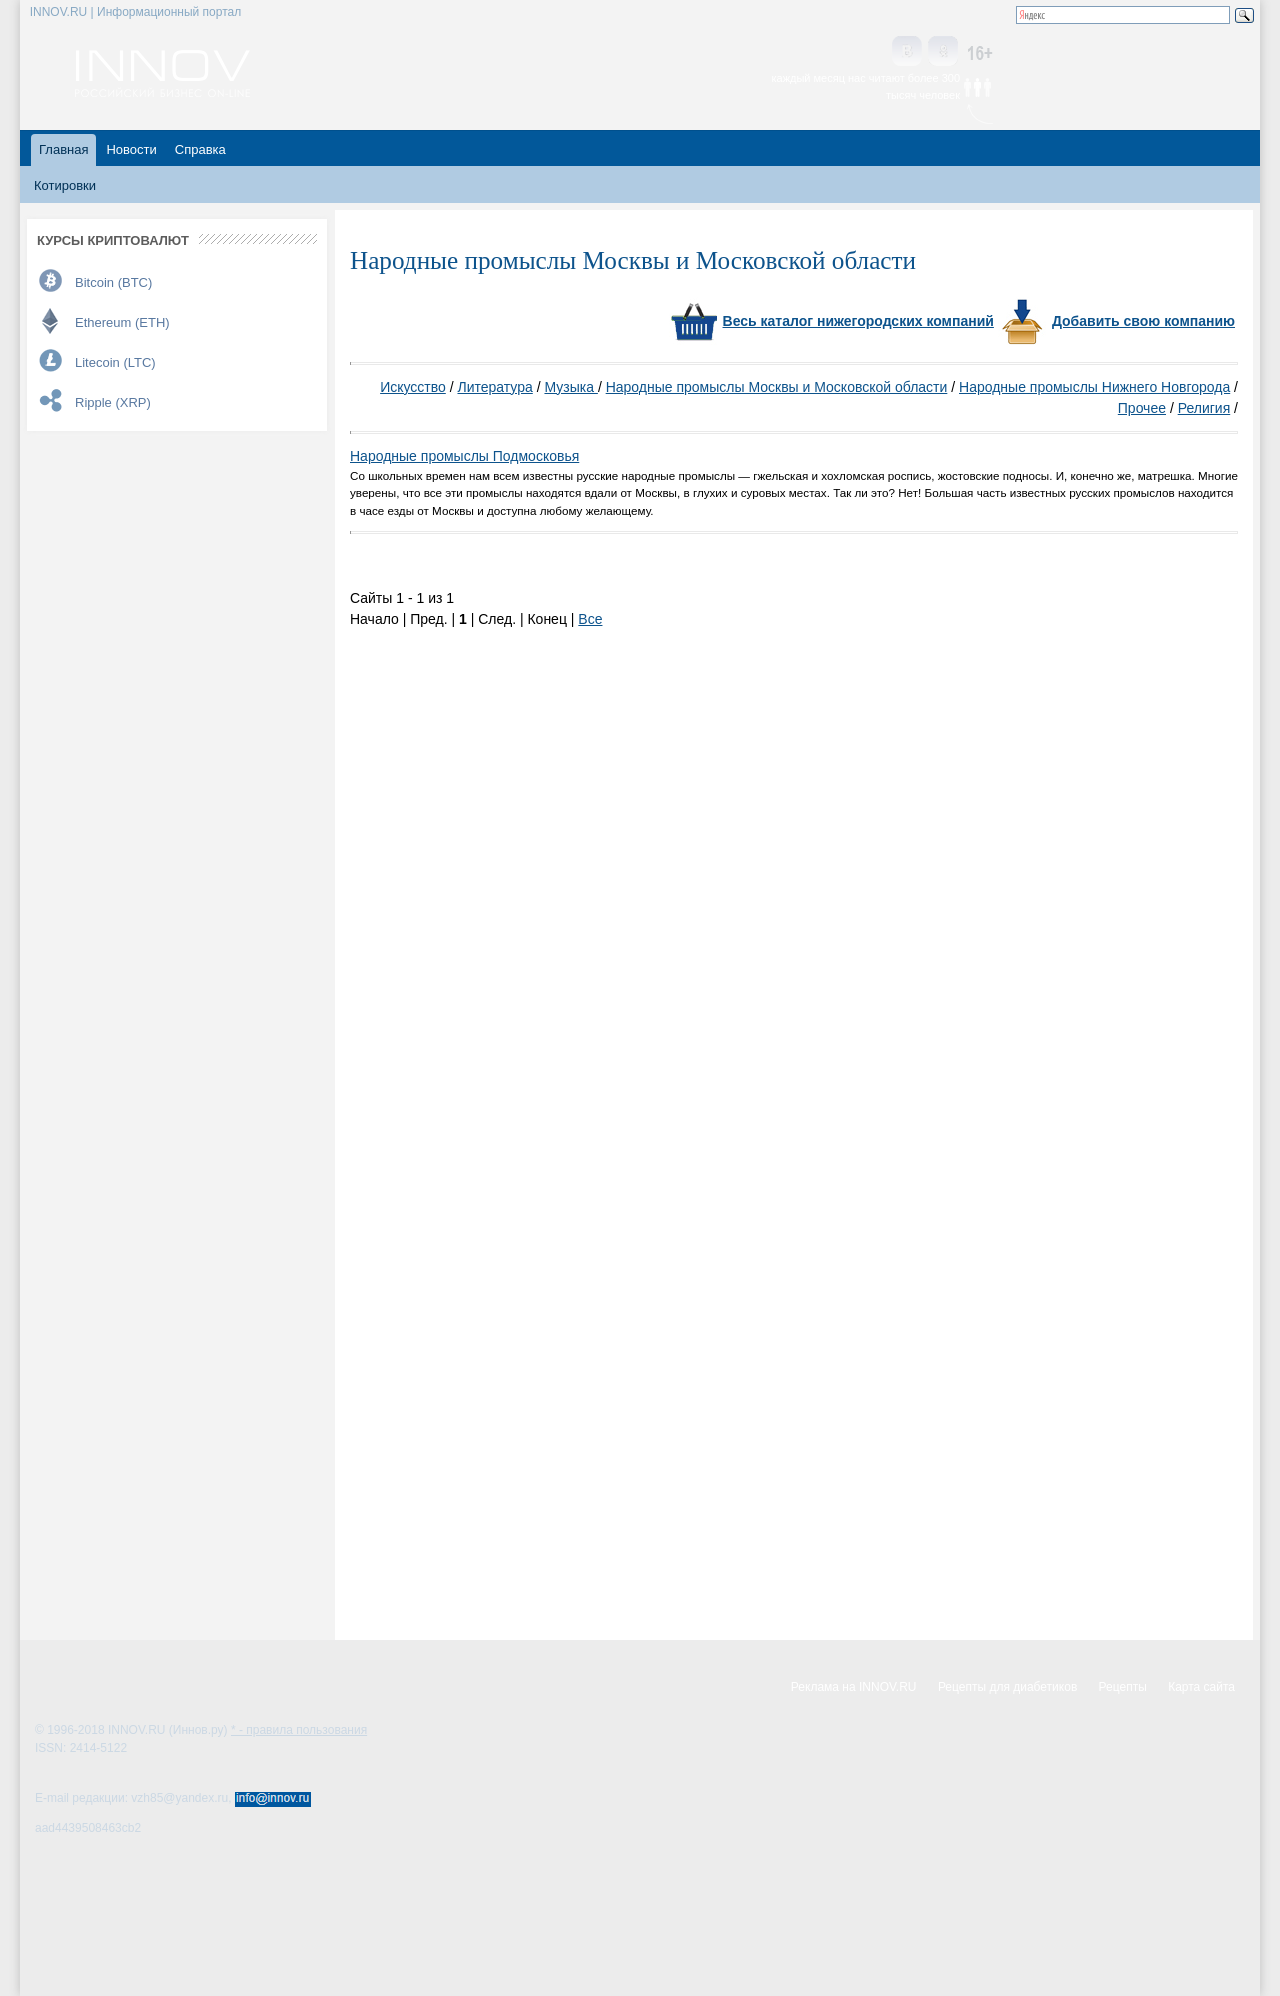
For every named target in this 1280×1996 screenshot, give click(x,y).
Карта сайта (1201, 1687)
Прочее (1142, 408)
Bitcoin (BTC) (113, 282)
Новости (131, 149)
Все (590, 619)
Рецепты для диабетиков (1007, 1687)
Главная (63, 149)
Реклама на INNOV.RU (854, 1687)
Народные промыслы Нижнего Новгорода (1094, 387)
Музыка (570, 387)
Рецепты (1123, 1687)
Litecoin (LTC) (115, 362)
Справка (200, 149)
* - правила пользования (299, 1730)
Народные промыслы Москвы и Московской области (777, 387)
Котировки (65, 185)
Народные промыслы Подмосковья (464, 456)
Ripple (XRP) (113, 402)
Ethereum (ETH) (122, 322)
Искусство (413, 387)
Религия (1204, 408)
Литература (494, 387)
